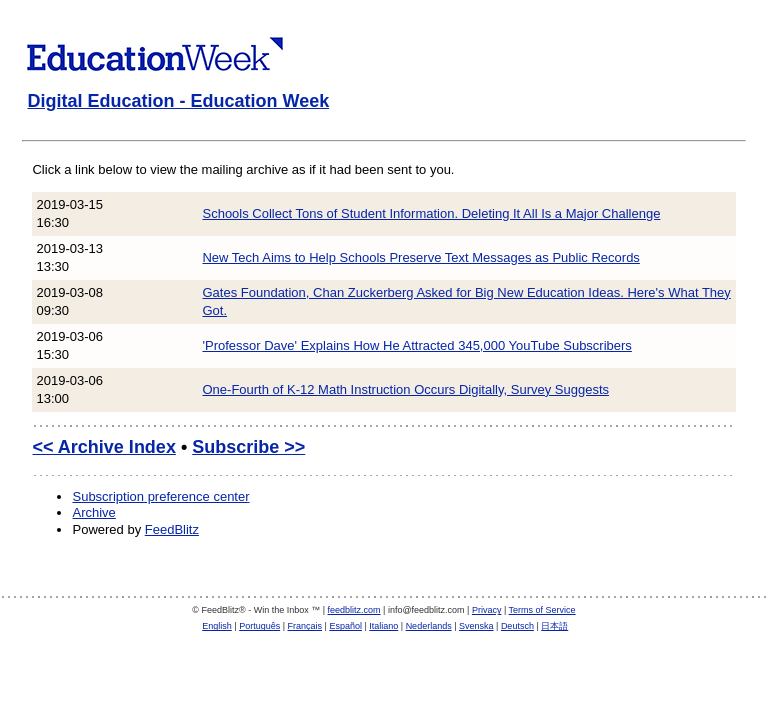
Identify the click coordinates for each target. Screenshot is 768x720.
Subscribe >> (248, 447)
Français (305, 626)
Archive (93, 512)
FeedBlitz (172, 529)
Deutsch (517, 626)
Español (345, 626)
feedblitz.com (354, 610)
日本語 (554, 626)
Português (259, 626)
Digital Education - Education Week (178, 101)
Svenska (476, 626)
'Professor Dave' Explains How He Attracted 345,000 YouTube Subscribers (416, 345)
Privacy (487, 610)
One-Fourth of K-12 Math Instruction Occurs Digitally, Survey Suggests (405, 389)
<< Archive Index (103, 447)
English (217, 626)
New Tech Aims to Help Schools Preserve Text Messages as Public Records (420, 257)
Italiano (383, 626)
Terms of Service (542, 610)
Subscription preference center (160, 496)
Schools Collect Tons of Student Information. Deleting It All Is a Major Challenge (431, 213)
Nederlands (429, 626)
